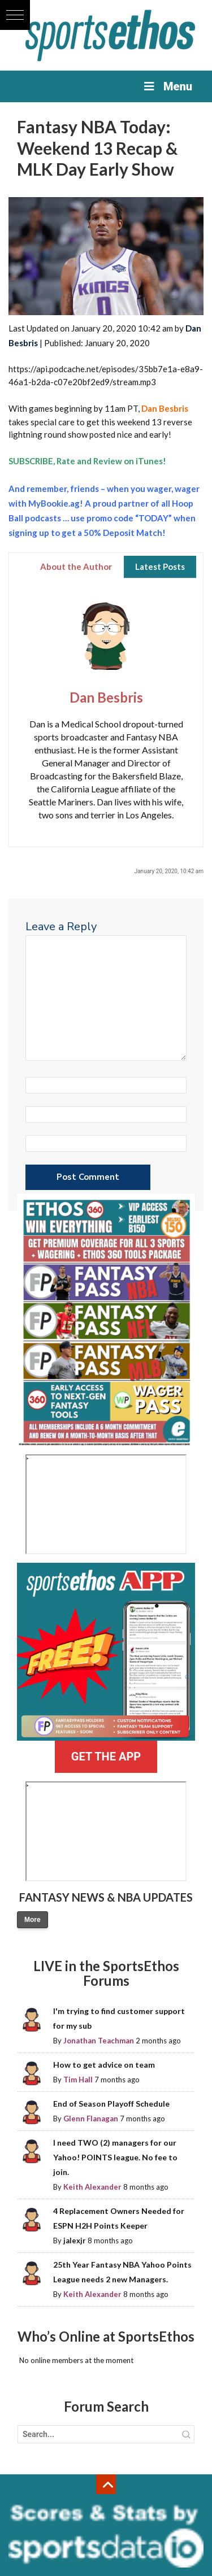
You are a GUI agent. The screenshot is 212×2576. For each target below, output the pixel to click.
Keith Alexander (92, 2186)
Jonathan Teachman (98, 2040)
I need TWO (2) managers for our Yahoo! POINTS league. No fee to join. (115, 2157)
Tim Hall (78, 2079)
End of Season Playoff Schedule (111, 2103)
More (32, 1920)
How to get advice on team (104, 2064)
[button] (15, 15)
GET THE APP (106, 1756)
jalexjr (74, 2240)
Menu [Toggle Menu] (167, 86)
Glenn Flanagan (90, 2118)
